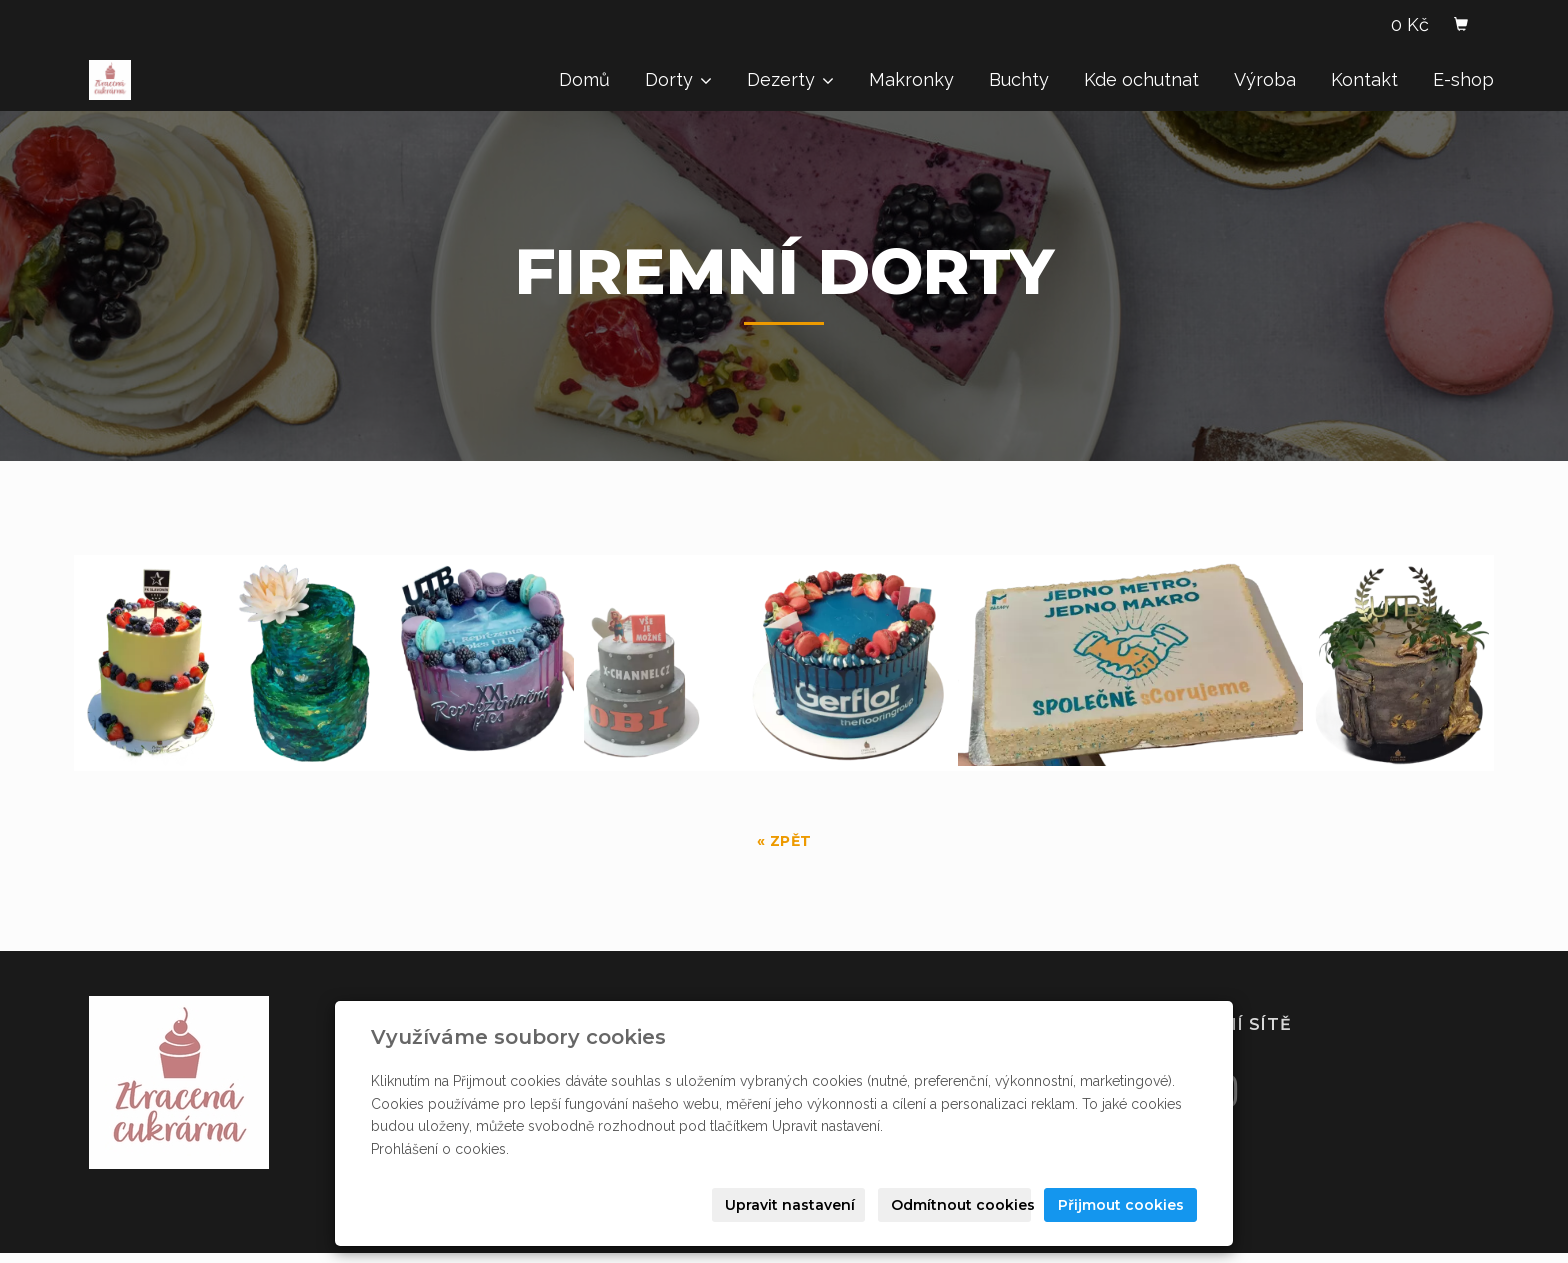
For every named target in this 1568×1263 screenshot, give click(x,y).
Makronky (911, 79)
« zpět (784, 841)
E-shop (1463, 79)
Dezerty (790, 79)
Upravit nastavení (790, 1205)
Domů (584, 79)
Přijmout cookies (1121, 1205)
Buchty (1019, 79)
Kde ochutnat (1141, 79)
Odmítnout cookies (961, 1205)
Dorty (678, 79)
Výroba (1265, 79)
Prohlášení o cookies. (440, 1149)
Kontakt (1364, 79)
